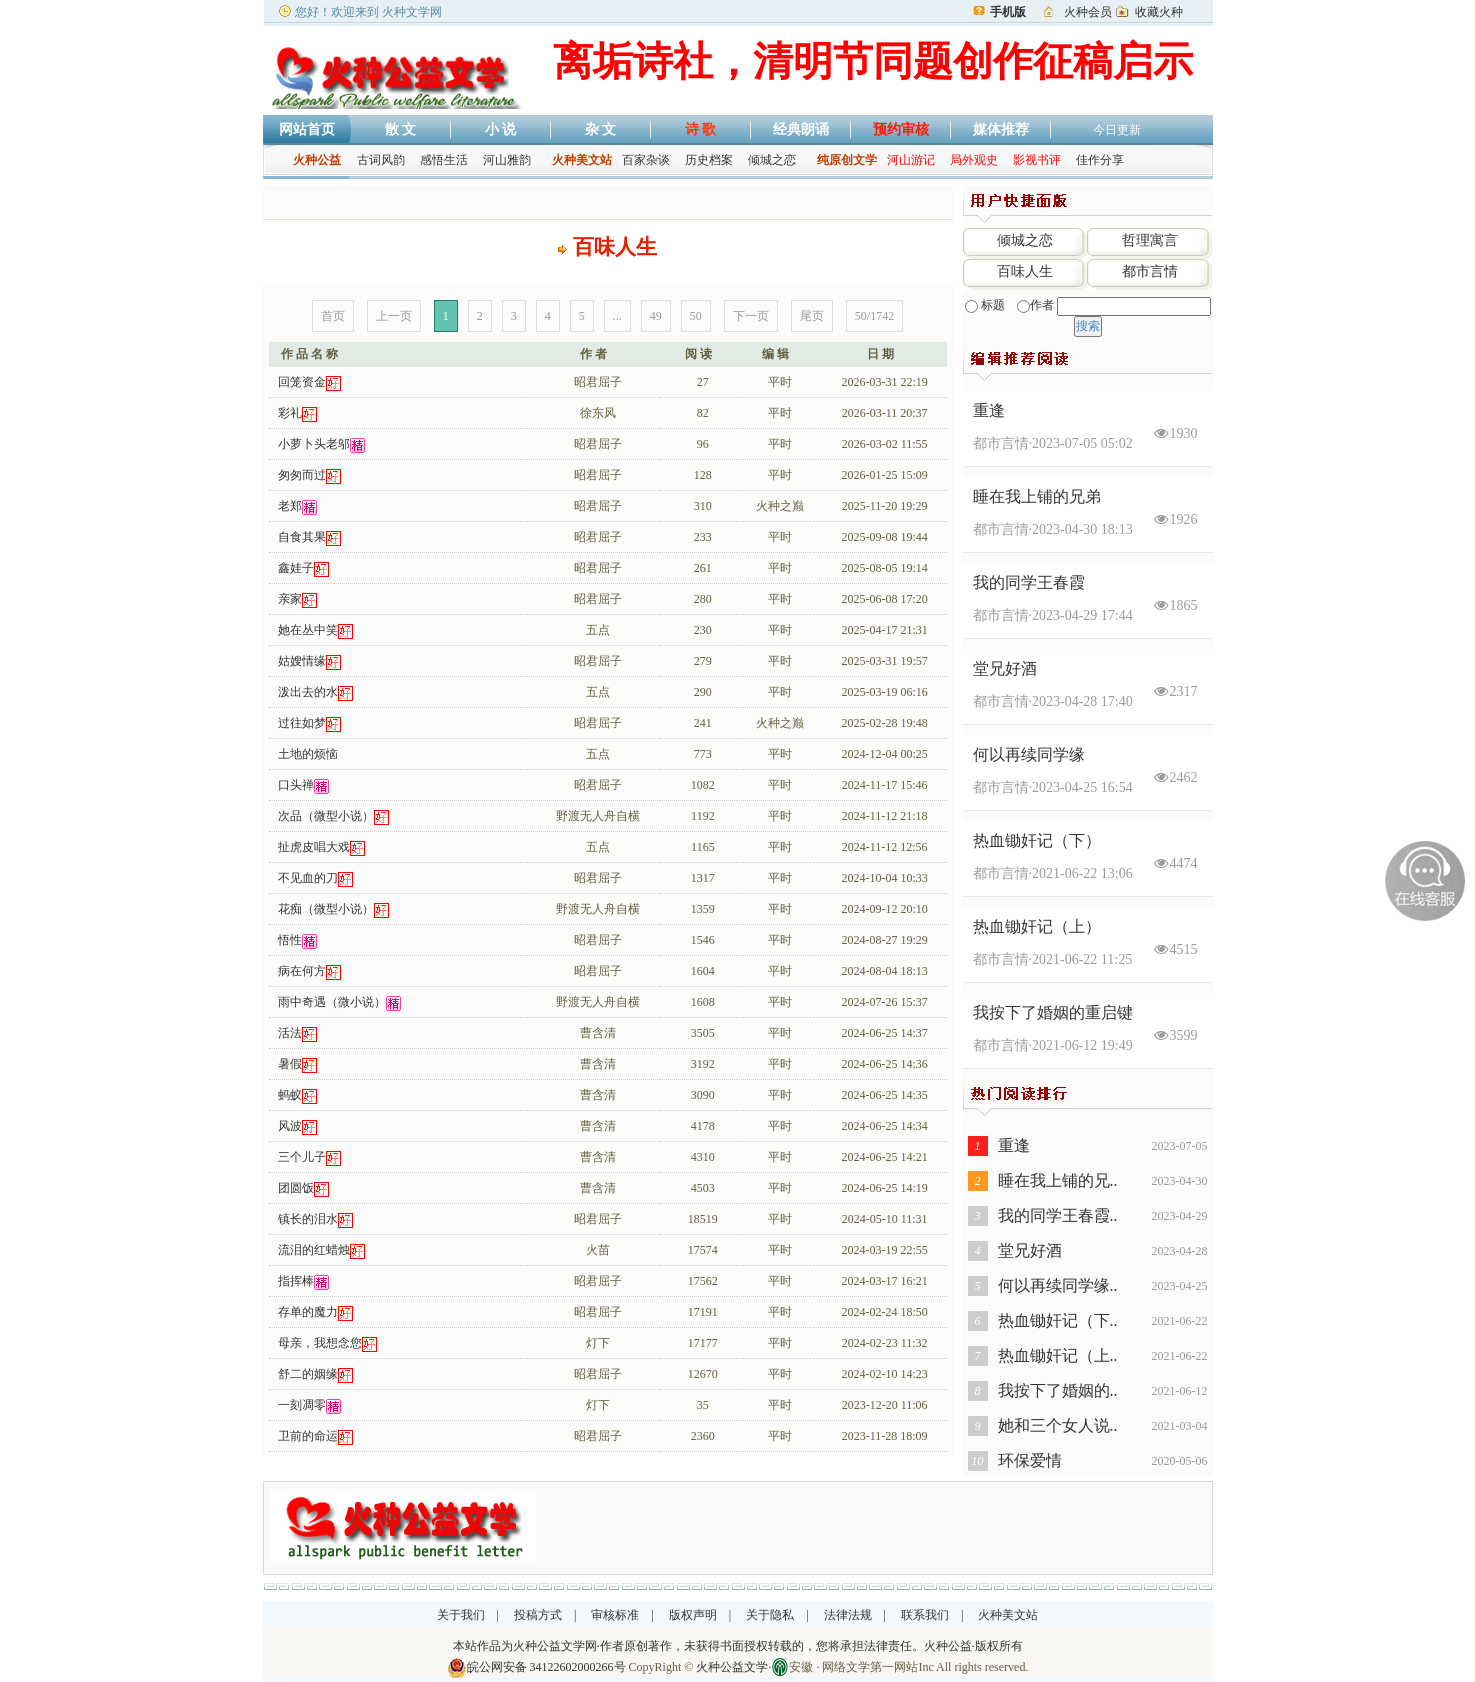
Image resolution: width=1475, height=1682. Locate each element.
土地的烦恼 (308, 754)
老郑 (290, 506)
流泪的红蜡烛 (314, 1250)
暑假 (290, 1064)
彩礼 (290, 413)
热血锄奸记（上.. (1058, 1355)
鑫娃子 (296, 568)
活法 (290, 1033)
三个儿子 (302, 1157)
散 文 (401, 129)
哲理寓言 (1150, 240)
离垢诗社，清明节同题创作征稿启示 (873, 61)
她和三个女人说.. (1058, 1425)
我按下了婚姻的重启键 (1053, 1012)
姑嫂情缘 (302, 661)
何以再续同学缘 (1029, 754)
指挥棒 (296, 1281)
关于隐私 (770, 1615)
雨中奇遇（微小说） (332, 1002)
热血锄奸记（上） (1037, 926)
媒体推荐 (1001, 129)
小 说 (501, 129)
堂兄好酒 (1005, 668)
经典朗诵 (801, 129)
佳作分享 (1100, 160)
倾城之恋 (772, 160)
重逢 (989, 410)
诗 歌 (701, 129)
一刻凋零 (302, 1405)
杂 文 (601, 129)
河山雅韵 (507, 160)
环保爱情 (1030, 1460)
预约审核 (901, 129)
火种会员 (1088, 12)
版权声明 (693, 1615)
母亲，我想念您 (320, 1343)
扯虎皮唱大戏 (314, 847)
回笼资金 (302, 382)
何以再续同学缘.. (1058, 1285)
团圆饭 (296, 1188)
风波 (290, 1126)
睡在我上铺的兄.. (1058, 1180)
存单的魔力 (308, 1312)
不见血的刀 (308, 878)
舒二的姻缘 (308, 1374)
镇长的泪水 (308, 1219)
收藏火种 (1159, 12)
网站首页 (307, 129)
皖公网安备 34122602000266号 (546, 1667)
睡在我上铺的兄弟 (1037, 496)
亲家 (290, 599)
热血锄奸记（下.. (1058, 1320)
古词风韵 (381, 160)
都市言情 (1150, 271)
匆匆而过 (302, 475)
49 (656, 316)
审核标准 (615, 1615)
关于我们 (461, 1615)
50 (696, 316)
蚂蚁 (290, 1095)
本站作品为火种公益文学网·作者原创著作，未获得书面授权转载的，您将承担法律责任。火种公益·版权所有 (738, 1646)
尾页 (812, 316)
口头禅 (296, 785)
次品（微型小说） (326, 816)
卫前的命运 (308, 1436)
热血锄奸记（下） (1037, 840)
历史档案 (709, 160)
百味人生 (1025, 271)
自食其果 (302, 537)
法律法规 (848, 1615)
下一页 (751, 316)
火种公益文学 (732, 1667)
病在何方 (302, 971)
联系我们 (925, 1615)
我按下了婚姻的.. (1058, 1390)
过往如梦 (302, 723)
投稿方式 (538, 1615)
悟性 (290, 940)
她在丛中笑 (308, 630)
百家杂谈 (646, 160)
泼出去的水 (308, 692)
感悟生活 (444, 160)
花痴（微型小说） (326, 909)
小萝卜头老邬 (314, 444)
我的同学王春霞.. (1058, 1215)
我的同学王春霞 (1029, 582)
